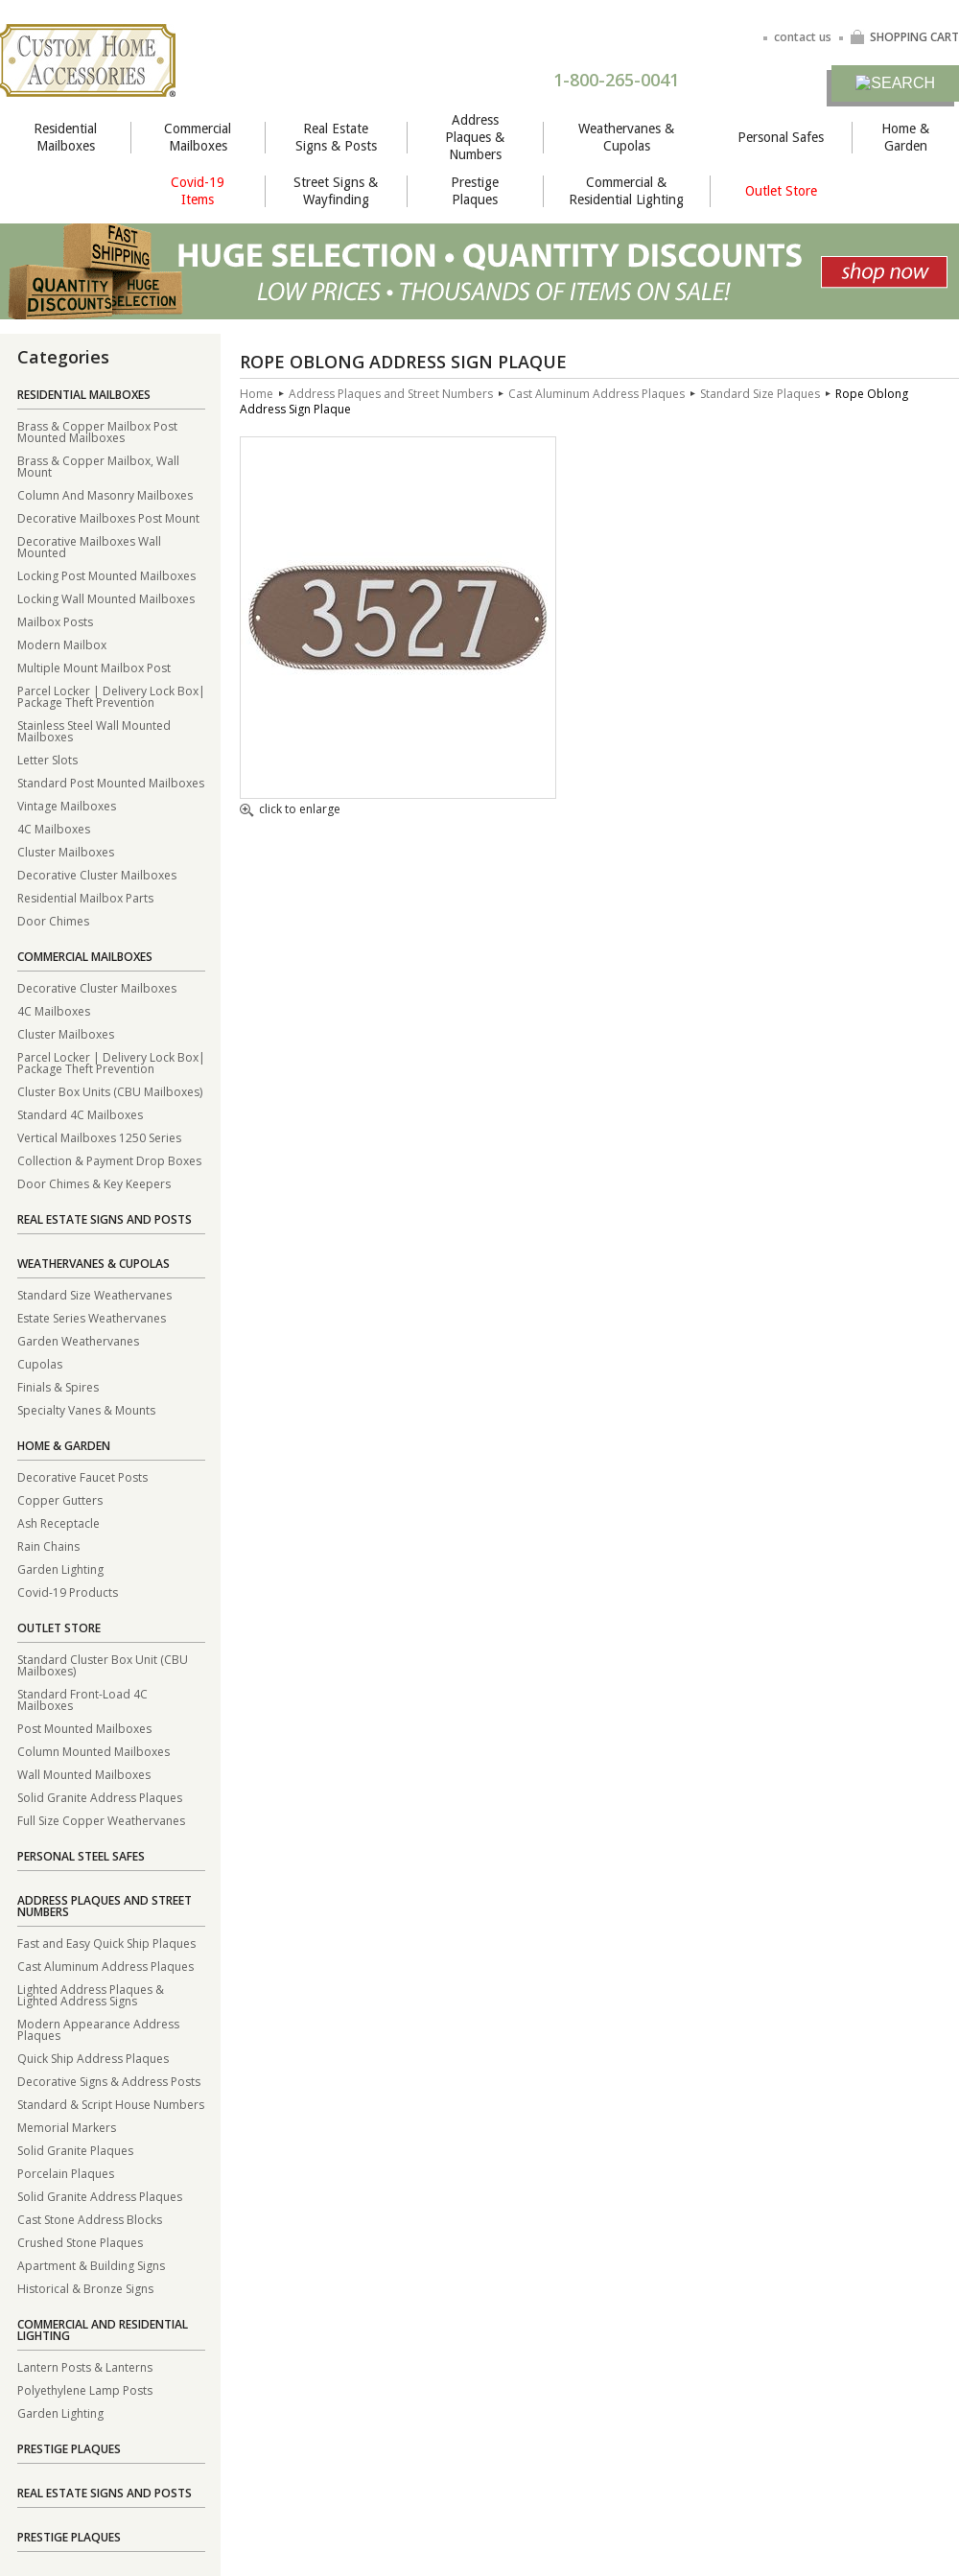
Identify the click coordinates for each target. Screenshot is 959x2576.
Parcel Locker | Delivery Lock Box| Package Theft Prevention (111, 696)
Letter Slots (47, 759)
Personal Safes (780, 137)
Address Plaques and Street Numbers (104, 1906)
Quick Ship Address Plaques (93, 2057)
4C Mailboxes (53, 828)
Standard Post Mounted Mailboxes (110, 782)
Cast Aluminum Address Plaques (105, 1965)
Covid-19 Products (67, 1591)
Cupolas (39, 1363)
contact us (802, 37)
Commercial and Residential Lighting (102, 2330)
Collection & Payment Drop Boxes (109, 1160)
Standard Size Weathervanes (94, 1294)
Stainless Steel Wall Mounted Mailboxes (94, 730)
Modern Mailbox (61, 644)
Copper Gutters (60, 1499)
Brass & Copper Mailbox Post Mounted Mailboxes (97, 431)
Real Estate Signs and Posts (104, 1219)
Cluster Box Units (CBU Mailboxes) (109, 1091)
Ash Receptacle (58, 1522)
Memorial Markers (66, 2126)
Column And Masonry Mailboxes (105, 494)
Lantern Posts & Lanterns (84, 2366)
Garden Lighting (60, 1568)
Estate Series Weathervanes (91, 1317)
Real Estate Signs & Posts (336, 137)
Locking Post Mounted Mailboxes (106, 575)
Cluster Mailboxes (65, 851)
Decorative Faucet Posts (82, 1476)
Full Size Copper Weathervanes (101, 1820)
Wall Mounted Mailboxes (84, 1774)
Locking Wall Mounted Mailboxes (106, 598)
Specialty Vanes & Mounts (86, 1409)
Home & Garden (905, 137)
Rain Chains (48, 1545)
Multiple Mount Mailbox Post (94, 667)
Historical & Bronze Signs (85, 2288)
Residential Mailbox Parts (85, 897)
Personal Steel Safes (81, 1856)
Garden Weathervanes (78, 1340)
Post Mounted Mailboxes (84, 1728)
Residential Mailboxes (65, 137)
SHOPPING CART (904, 37)
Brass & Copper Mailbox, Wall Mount (98, 466)
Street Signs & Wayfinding (335, 191)
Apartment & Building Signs (91, 2265)
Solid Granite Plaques (75, 2150)
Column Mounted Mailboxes (93, 1751)
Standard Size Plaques (760, 394)
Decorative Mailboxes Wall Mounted (89, 546)
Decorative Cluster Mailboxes (96, 874)
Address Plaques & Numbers (474, 137)
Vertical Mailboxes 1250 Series (99, 1137)
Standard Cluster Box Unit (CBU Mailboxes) (102, 1664)
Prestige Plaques (475, 191)
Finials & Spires (58, 1386)
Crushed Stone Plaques (80, 2242)
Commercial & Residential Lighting (626, 191)
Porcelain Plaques (65, 2173)
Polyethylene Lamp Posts (84, 2389)
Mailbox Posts (55, 621)
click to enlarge (290, 810)
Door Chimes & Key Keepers (94, 1183)
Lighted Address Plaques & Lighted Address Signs (90, 1994)
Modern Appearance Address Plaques (98, 2029)
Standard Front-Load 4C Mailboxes (82, 1699)
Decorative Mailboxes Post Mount (108, 517)
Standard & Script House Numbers (110, 2103)
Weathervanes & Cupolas (626, 137)
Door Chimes (53, 920)
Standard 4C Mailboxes (80, 1114)
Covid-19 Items (197, 191)
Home (256, 394)
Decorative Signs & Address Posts (108, 2080)
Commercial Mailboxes (197, 137)
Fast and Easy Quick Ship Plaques (106, 1942)
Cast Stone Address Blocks (89, 2219)
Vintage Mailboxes (66, 805)
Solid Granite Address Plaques (99, 1797)
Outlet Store (781, 191)
